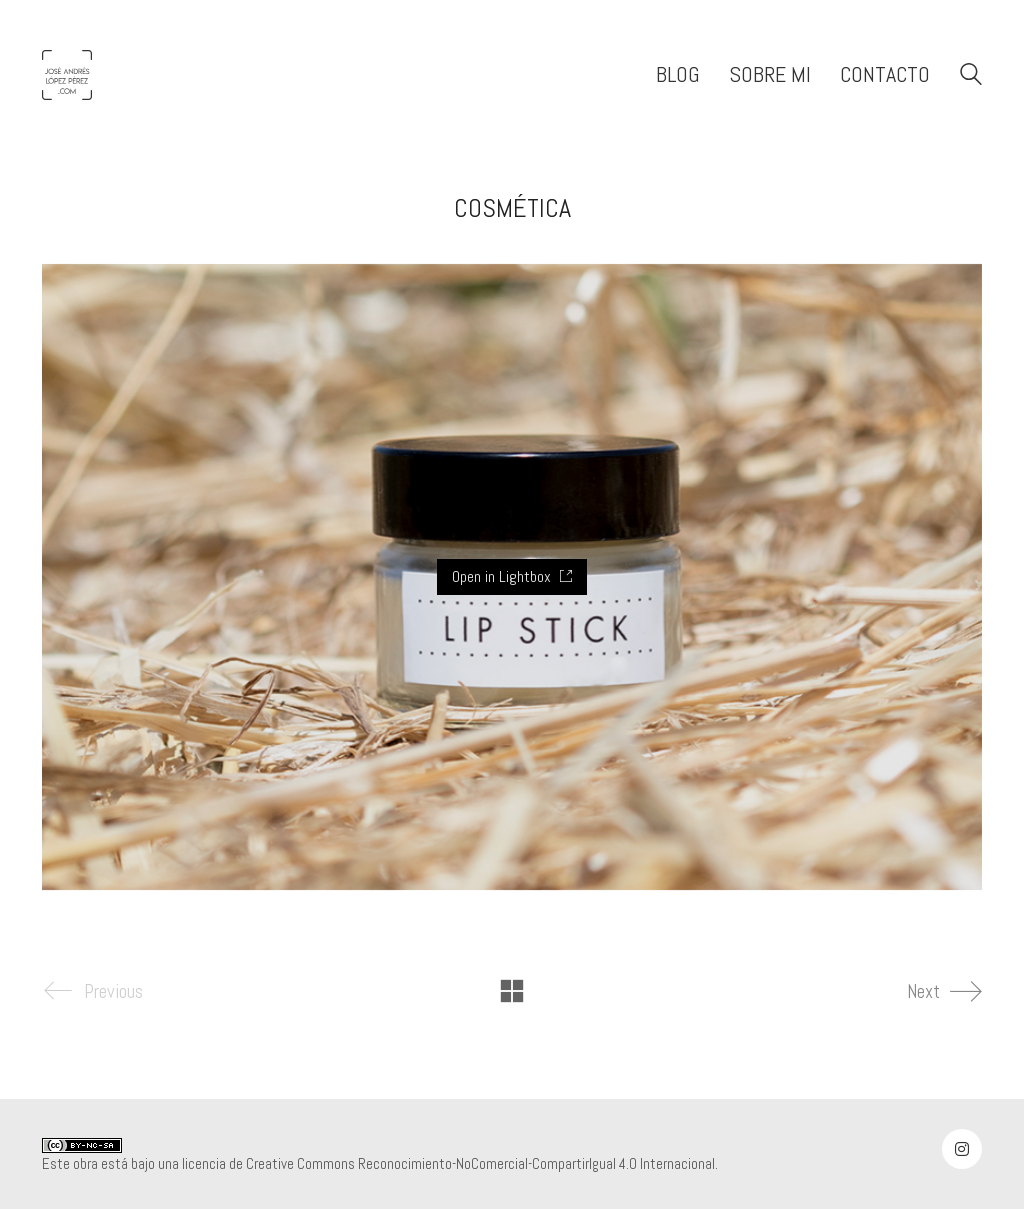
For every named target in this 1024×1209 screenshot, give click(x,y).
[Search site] (971, 76)
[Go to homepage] (67, 75)
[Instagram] (962, 1149)
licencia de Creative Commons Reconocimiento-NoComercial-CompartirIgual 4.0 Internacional (448, 1163)
